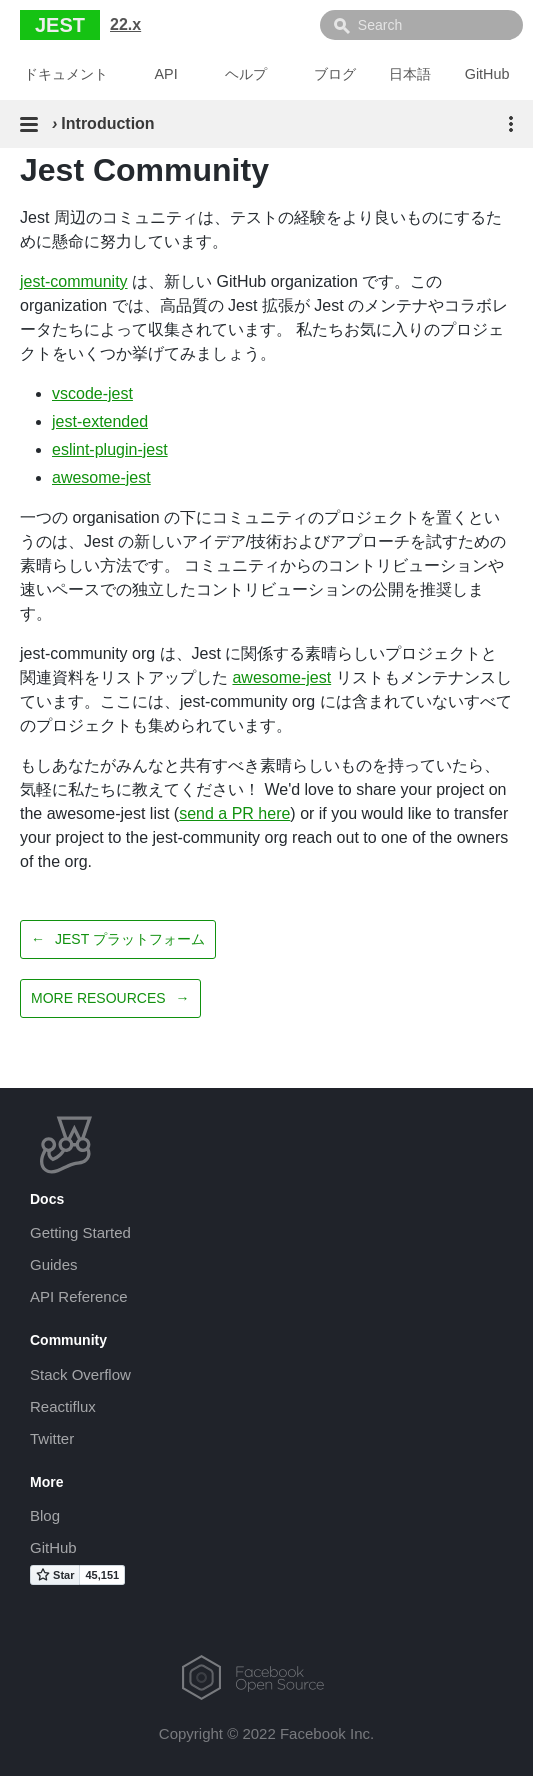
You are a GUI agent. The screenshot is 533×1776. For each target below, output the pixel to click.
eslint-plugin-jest (110, 449)
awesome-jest (101, 477)
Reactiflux (63, 1406)
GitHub (487, 74)
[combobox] (421, 25)
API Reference (79, 1296)
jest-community (74, 281)
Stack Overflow (80, 1374)
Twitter (52, 1438)
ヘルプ (246, 74)
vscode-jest (92, 393)
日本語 (410, 74)
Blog (45, 1515)
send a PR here (234, 813)
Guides (54, 1264)
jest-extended (100, 421)
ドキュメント (66, 74)
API (166, 74)
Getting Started (80, 1232)
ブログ (335, 74)
